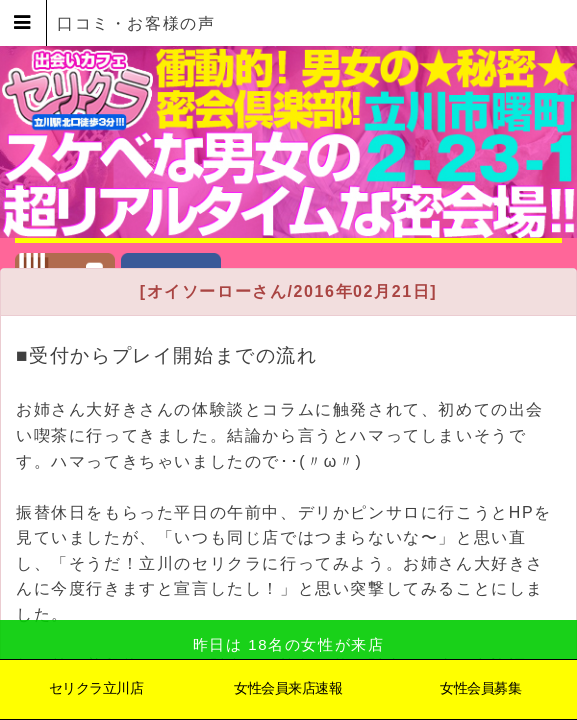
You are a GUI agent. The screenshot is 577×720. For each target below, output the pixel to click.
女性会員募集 (480, 688)
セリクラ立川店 (96, 688)
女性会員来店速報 (288, 688)
